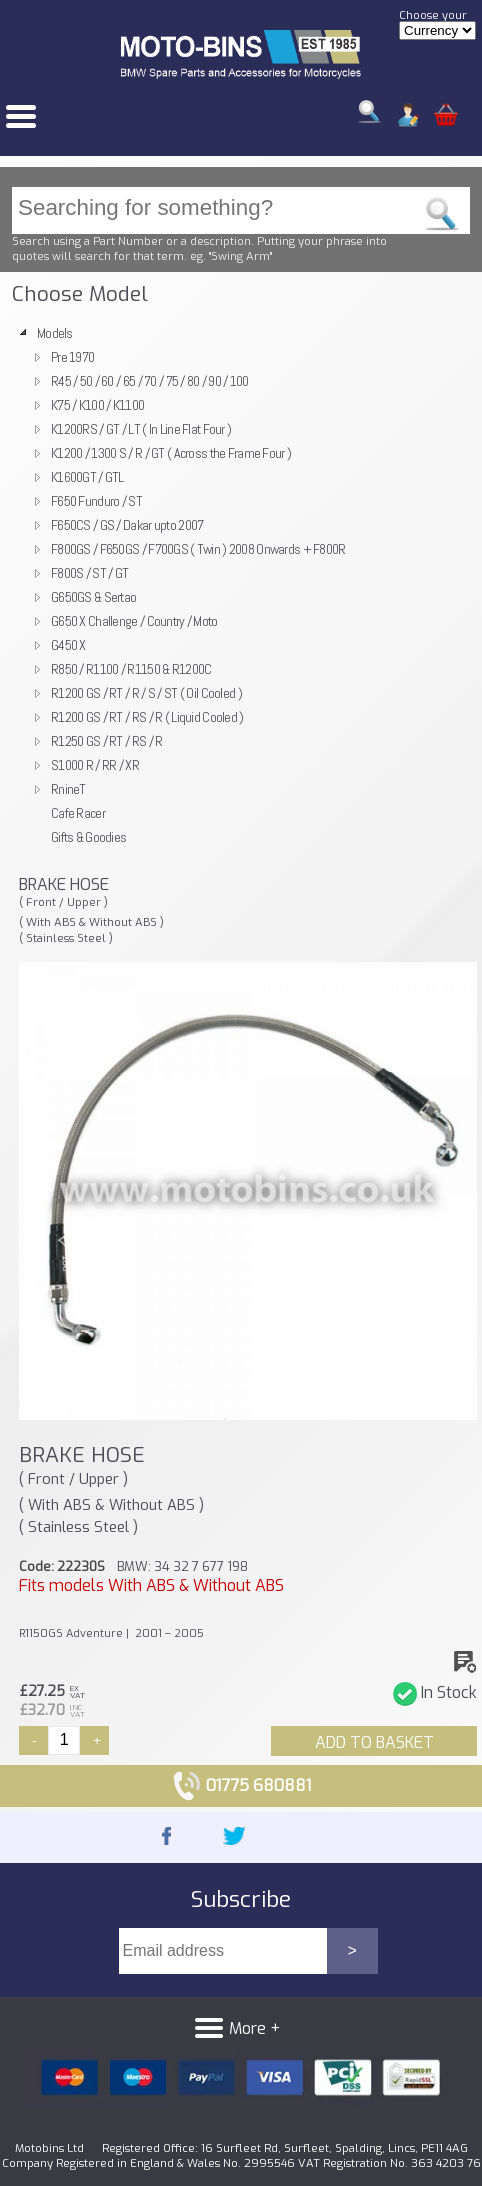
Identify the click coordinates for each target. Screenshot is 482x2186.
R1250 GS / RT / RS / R (106, 741)
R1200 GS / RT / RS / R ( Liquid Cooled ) (147, 717)
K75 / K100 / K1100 (97, 405)
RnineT (68, 789)
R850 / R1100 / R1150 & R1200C (131, 669)
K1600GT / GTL (87, 477)
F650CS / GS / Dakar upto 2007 (127, 525)
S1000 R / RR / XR (95, 765)
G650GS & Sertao (93, 597)
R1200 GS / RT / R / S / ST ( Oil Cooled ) (146, 693)
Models (55, 333)
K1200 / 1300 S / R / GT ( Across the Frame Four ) (171, 453)
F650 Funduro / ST (96, 501)
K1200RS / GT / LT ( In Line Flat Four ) (141, 429)
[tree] (241, 585)
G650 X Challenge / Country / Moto (134, 621)
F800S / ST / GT (89, 573)
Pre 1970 (72, 357)
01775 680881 (241, 1785)
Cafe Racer (78, 813)
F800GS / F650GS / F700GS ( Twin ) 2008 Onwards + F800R (198, 549)
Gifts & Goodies (88, 837)
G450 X (68, 645)
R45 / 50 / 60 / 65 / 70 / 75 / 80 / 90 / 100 (150, 381)
